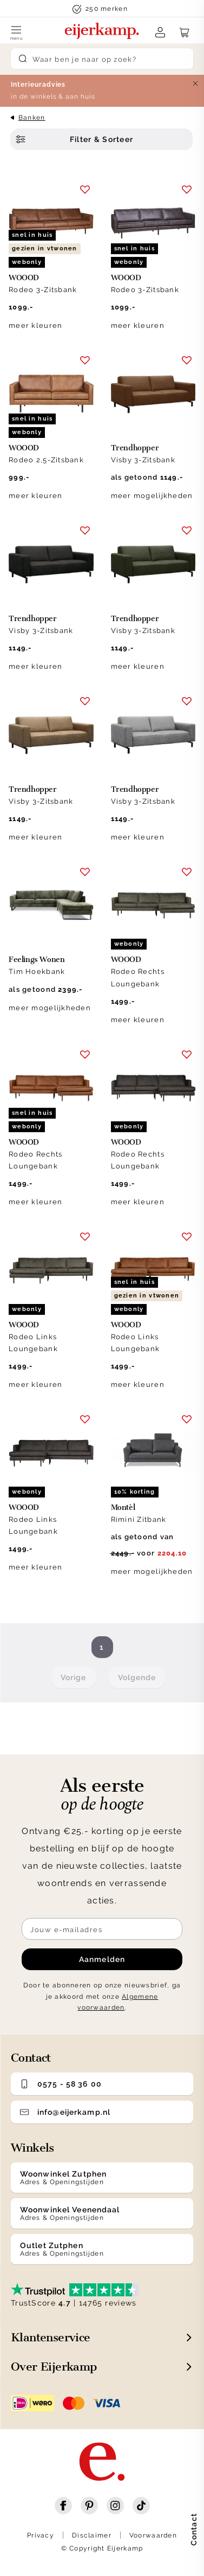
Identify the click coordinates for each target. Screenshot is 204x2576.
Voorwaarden (153, 2535)
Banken (31, 117)
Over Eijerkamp (54, 2366)
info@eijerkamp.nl (65, 2112)
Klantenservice (50, 2337)
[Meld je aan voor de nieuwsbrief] (102, 1929)
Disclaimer (91, 2535)
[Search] (102, 58)
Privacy (40, 2535)
